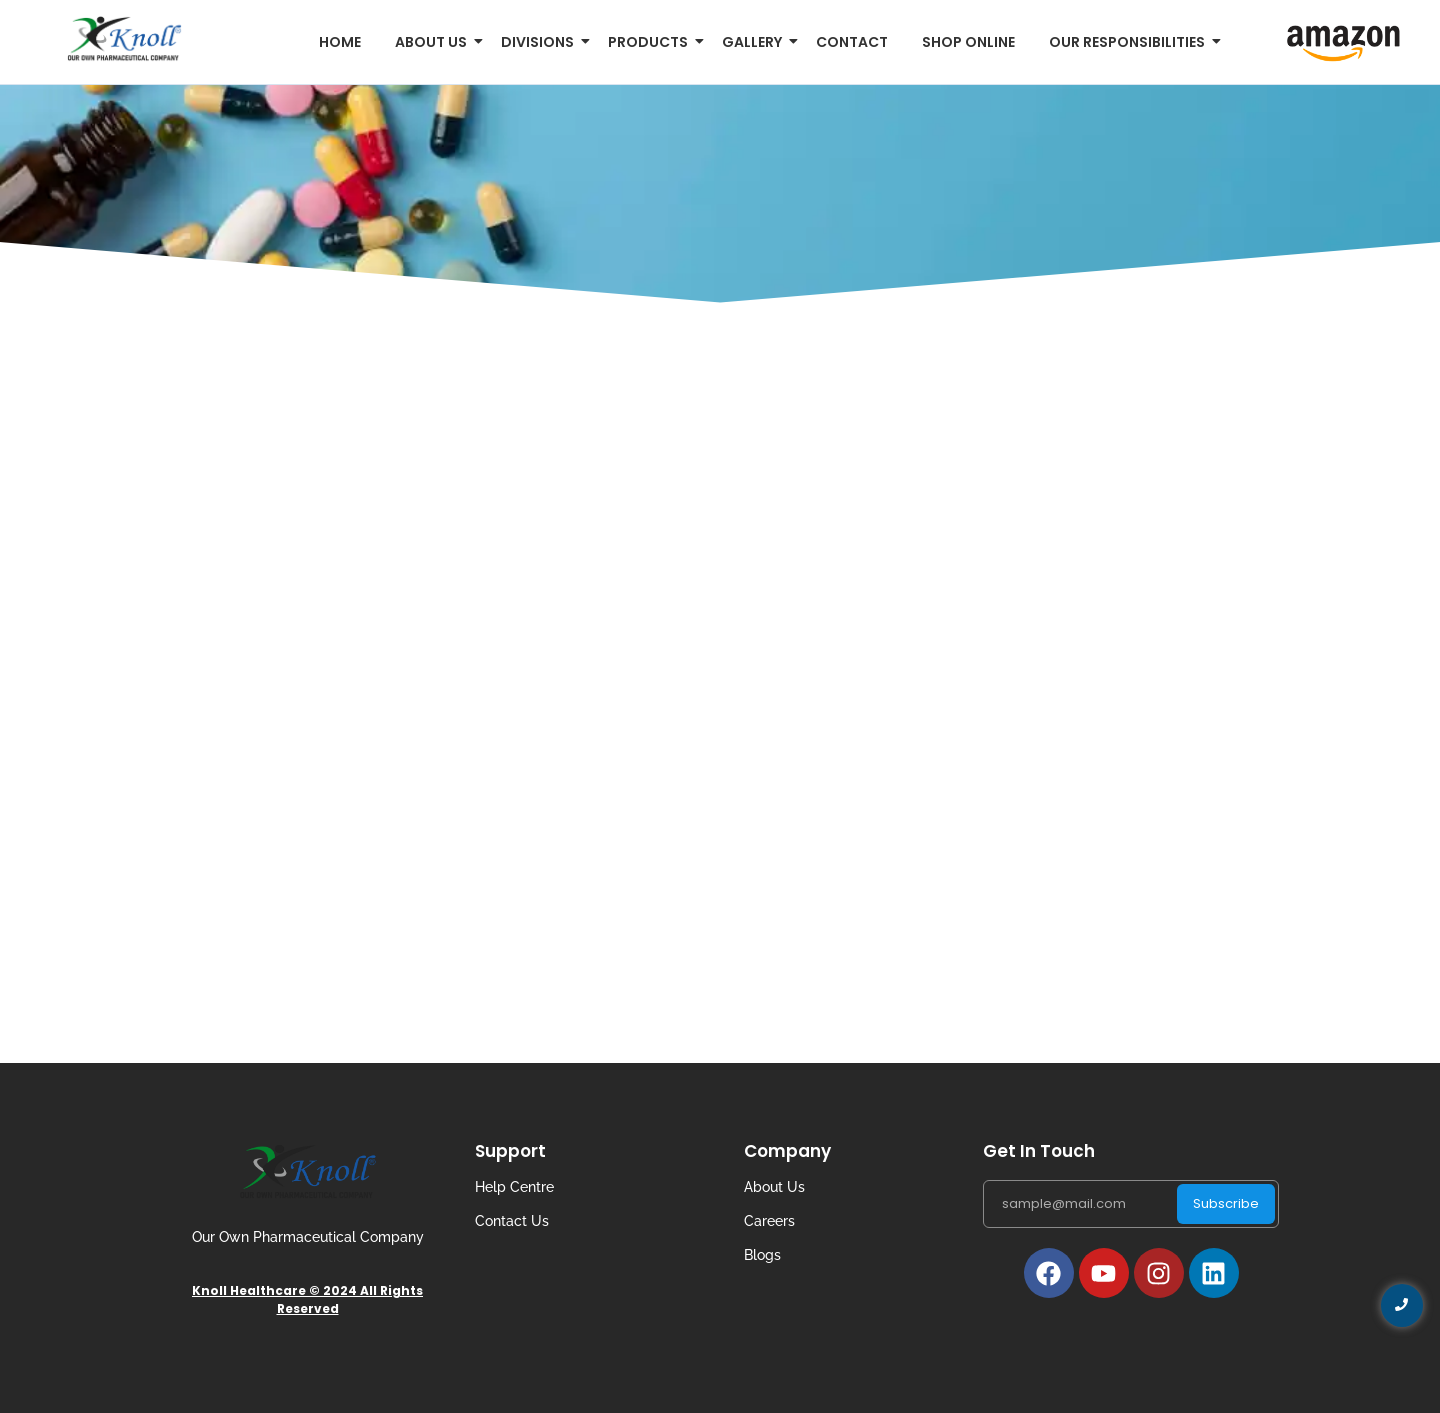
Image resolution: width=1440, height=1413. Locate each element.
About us (434, 42)
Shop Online (968, 42)
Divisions (541, 42)
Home (340, 42)
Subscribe (1226, 1203)
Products (651, 42)
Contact (852, 42)
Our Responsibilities (1130, 42)
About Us (774, 1187)
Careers (769, 1221)
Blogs (762, 1255)
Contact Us (512, 1221)
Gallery (755, 42)
